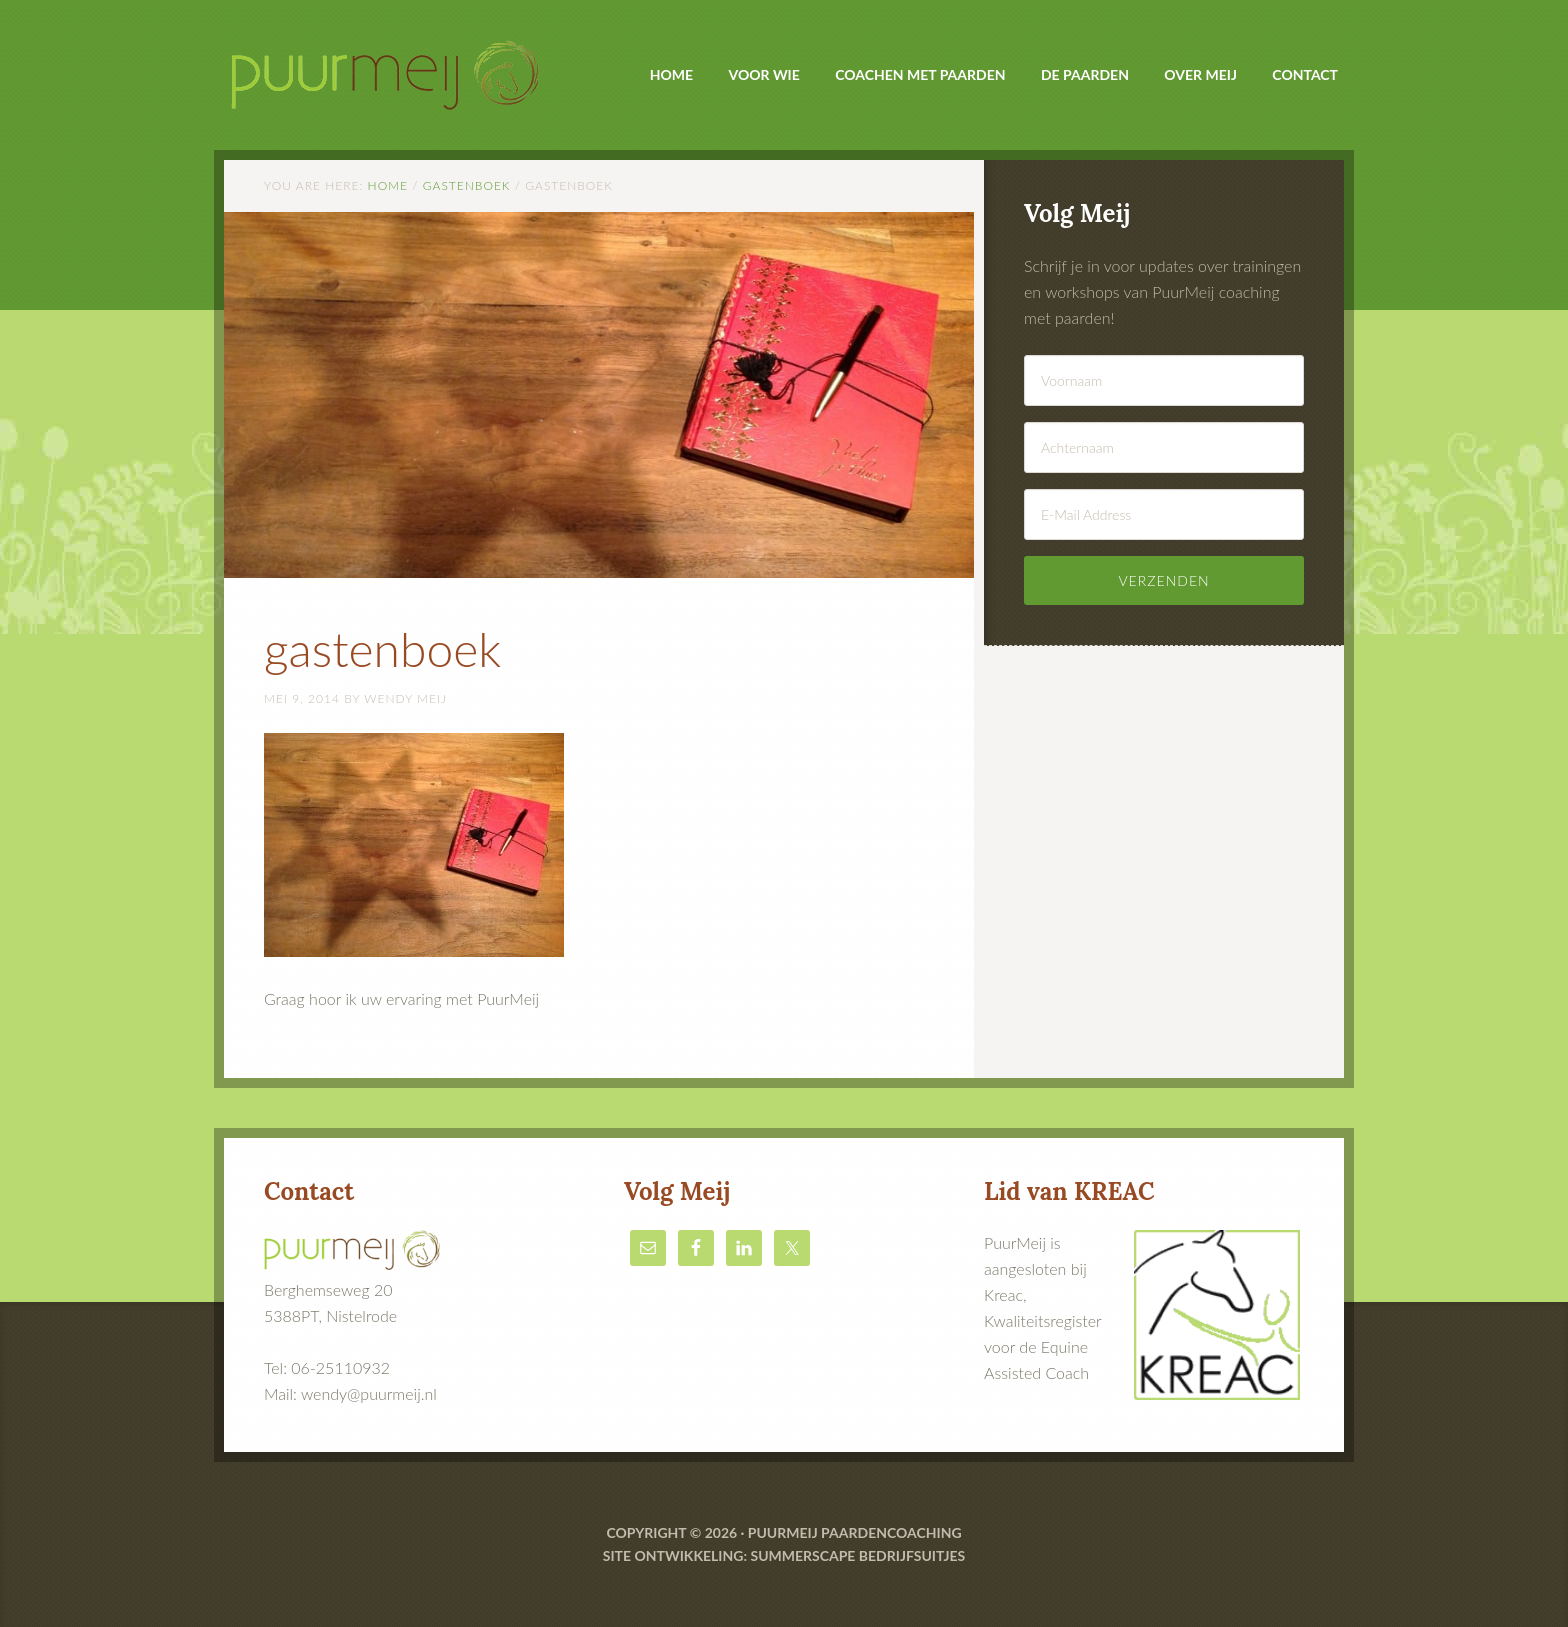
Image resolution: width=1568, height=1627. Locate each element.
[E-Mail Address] (1164, 514)
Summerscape (802, 1555)
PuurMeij (394, 61)
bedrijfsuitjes (912, 1555)
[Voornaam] (1164, 380)
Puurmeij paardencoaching (855, 1532)
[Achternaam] (1164, 447)
